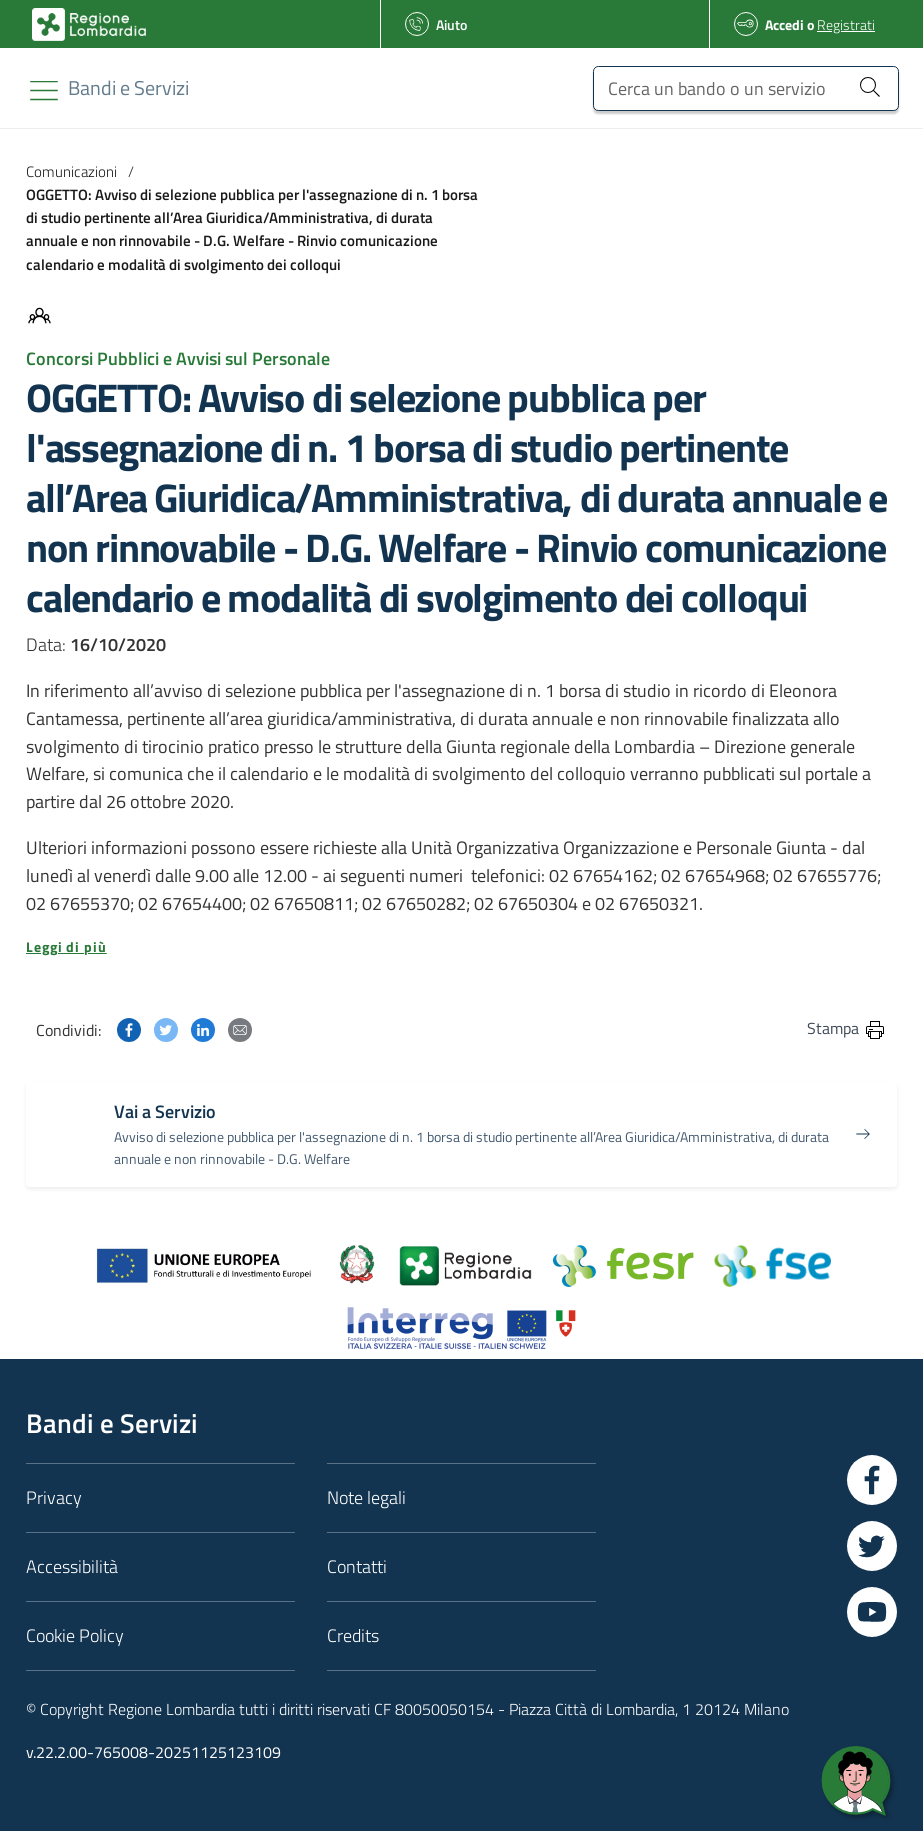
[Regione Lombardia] (128, 87)
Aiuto (451, 24)
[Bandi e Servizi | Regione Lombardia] (89, 24)
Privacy (54, 1497)
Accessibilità (72, 1566)
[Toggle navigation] (44, 90)
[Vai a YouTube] (872, 1612)
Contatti (357, 1566)
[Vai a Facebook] (872, 1480)
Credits (353, 1635)
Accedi (784, 24)
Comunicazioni (71, 171)
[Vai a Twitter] (872, 1546)
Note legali (366, 1497)
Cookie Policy (75, 1635)
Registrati (846, 24)
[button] (461, 947)
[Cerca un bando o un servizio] (746, 88)
